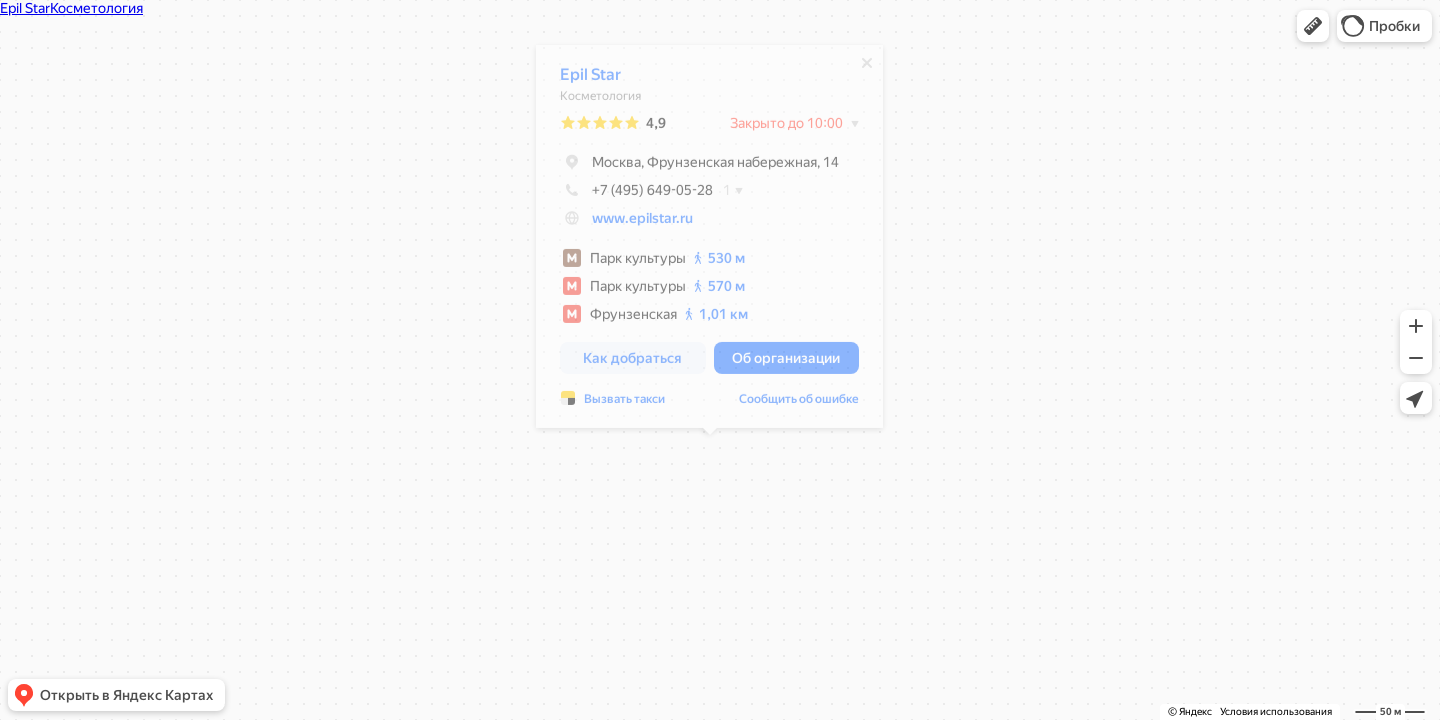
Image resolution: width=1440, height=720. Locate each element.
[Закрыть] (867, 68)
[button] (1313, 26)
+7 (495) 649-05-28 (636, 195)
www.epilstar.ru (642, 223)
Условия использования (1276, 711)
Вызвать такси (624, 404)
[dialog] (709, 241)
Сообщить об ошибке (799, 404)
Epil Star (590, 79)
